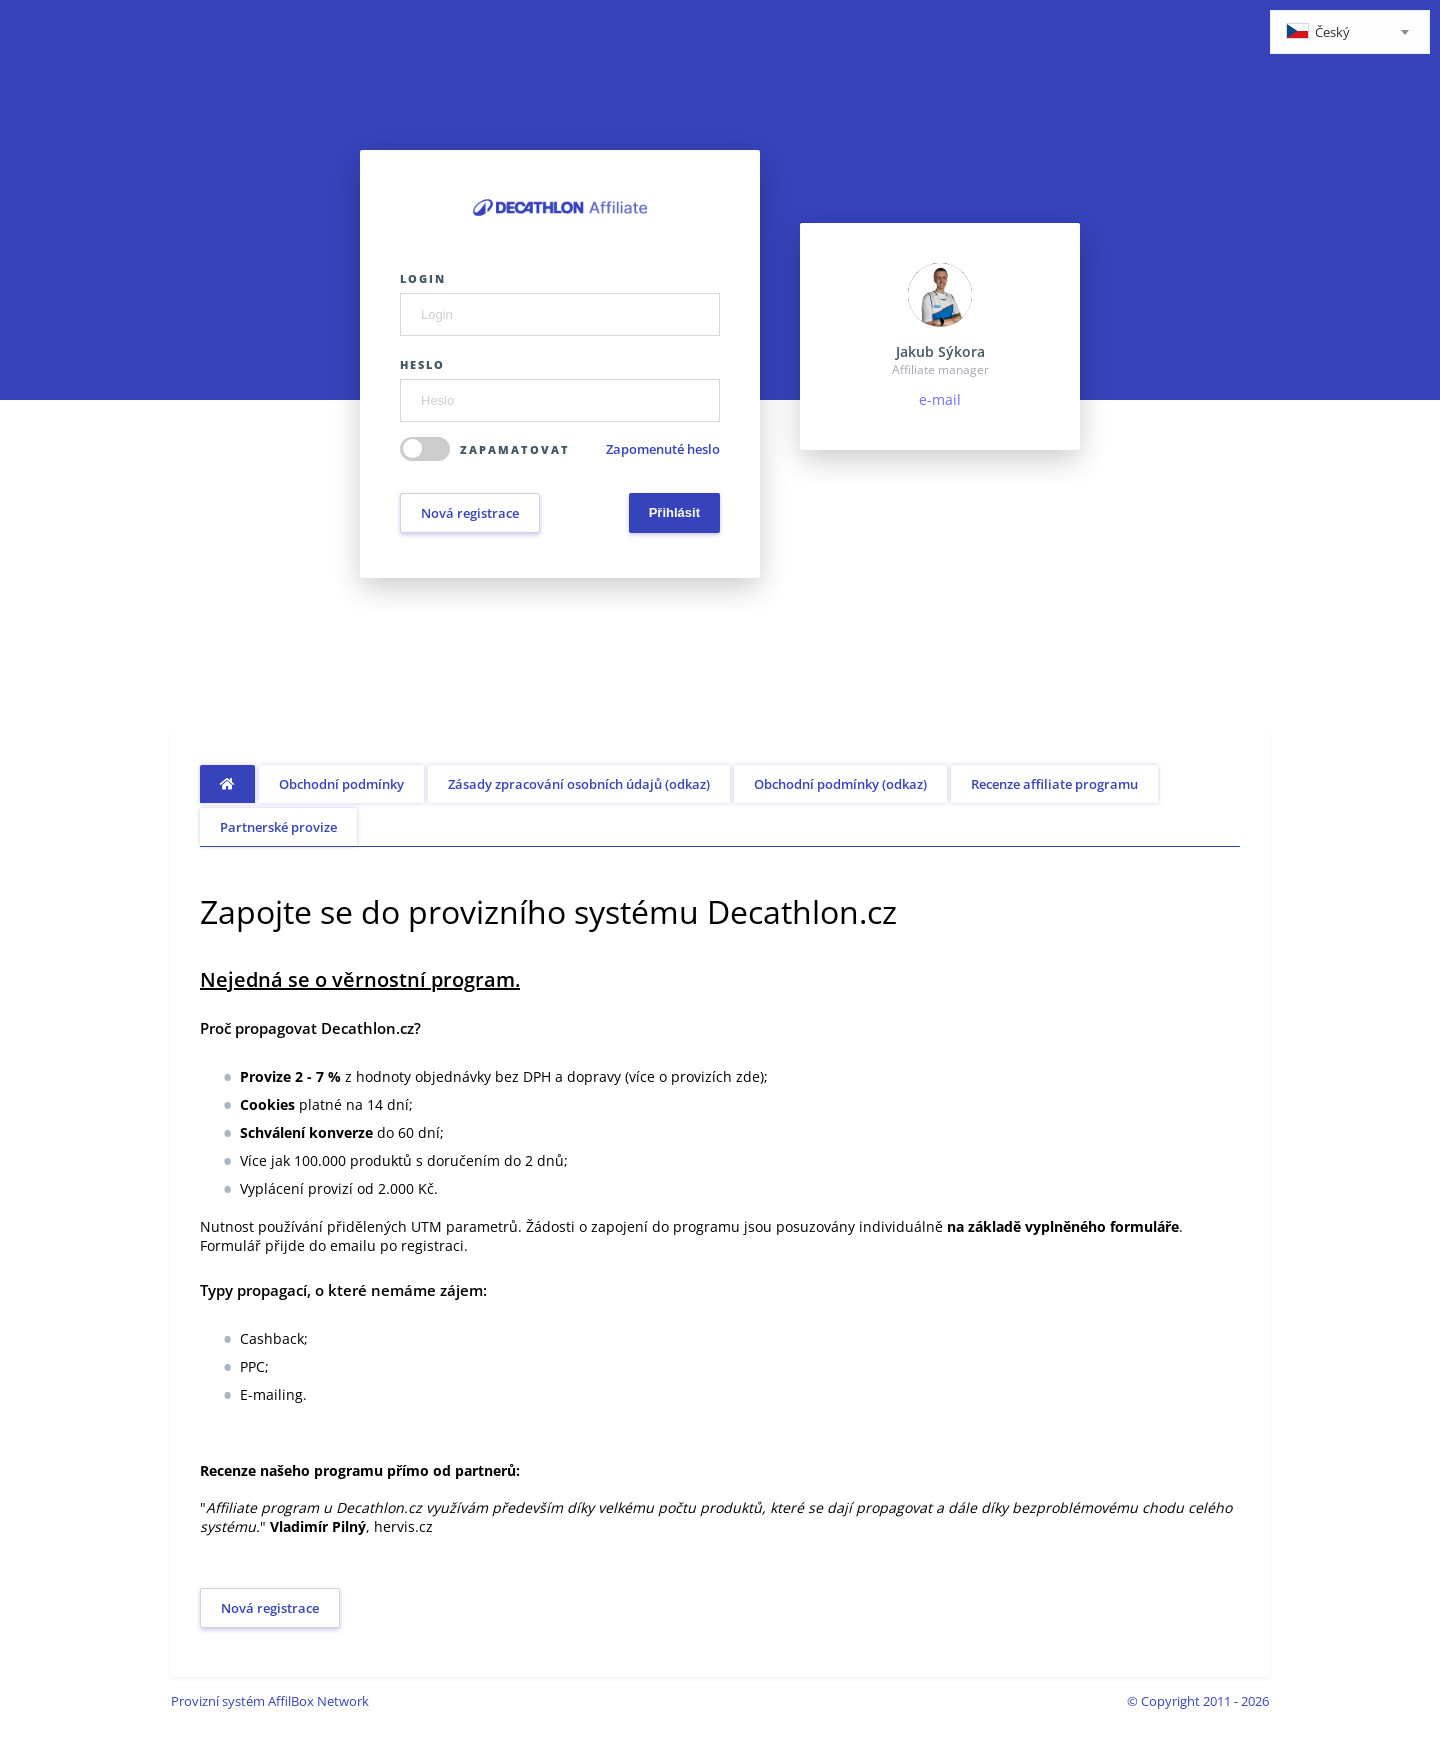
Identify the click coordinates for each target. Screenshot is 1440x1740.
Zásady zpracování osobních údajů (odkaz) (579, 784)
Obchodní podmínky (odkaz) (840, 784)
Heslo (422, 364)
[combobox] (1350, 32)
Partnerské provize (278, 827)
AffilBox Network (318, 1701)
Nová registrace (470, 513)
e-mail (940, 399)
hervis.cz (403, 1526)
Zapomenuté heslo (663, 449)
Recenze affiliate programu (1054, 784)
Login (423, 278)
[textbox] (1350, 33)
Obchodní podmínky (341, 784)
